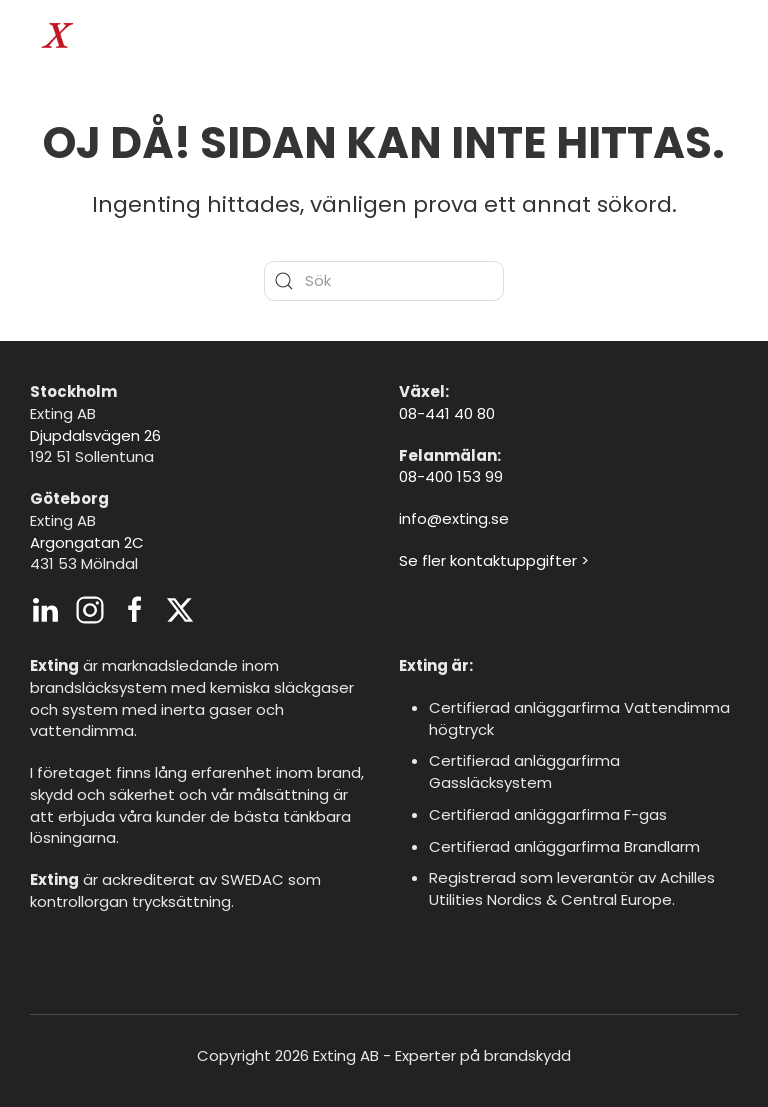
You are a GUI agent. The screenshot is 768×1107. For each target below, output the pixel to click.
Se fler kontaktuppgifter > (494, 560)
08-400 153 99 (451, 476)
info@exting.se (454, 518)
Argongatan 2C (87, 542)
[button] (728, 40)
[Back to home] (80, 40)
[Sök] (384, 281)
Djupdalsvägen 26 (95, 435)
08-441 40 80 (447, 413)
